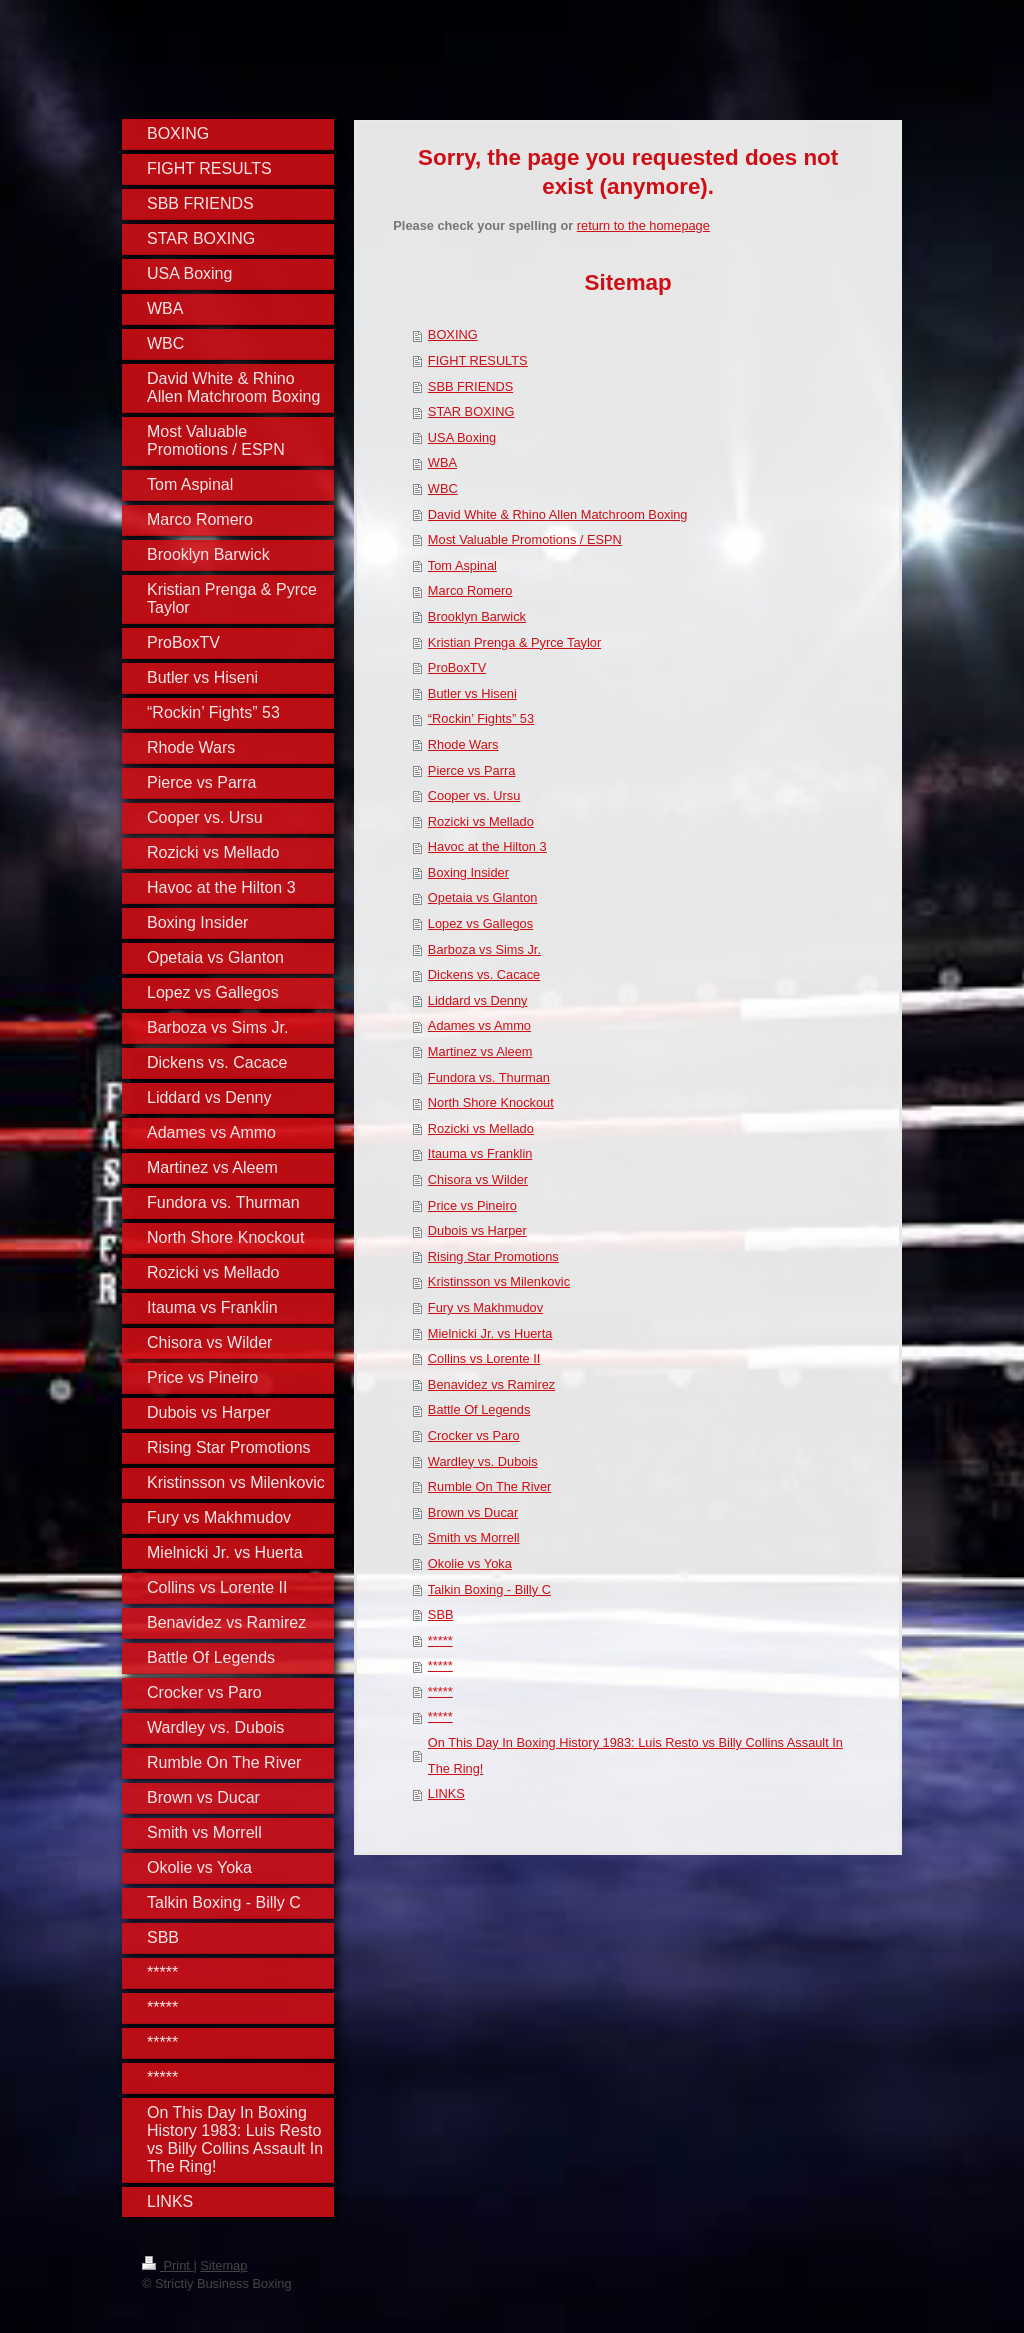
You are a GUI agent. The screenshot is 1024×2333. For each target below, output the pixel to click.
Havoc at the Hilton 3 (487, 846)
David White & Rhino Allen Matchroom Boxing (558, 514)
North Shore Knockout (491, 1102)
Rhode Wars (463, 744)
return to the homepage (643, 225)
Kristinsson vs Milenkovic (499, 1281)
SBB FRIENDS (470, 386)
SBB (441, 1614)
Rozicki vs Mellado (481, 821)
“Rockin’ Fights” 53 (481, 718)
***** (440, 1640)
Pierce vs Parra (471, 770)
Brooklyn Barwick (477, 616)
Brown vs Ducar (473, 1512)
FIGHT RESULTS (478, 360)
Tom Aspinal (462, 565)
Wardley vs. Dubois (483, 1461)
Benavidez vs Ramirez (491, 1384)
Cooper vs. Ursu (474, 795)
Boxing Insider (468, 872)
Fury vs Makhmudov (485, 1307)
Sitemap (223, 2265)
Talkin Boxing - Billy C (489, 1589)
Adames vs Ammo (479, 1025)
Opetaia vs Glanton (483, 897)
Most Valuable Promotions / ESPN (525, 539)
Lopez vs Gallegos (480, 923)
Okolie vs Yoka (470, 1563)
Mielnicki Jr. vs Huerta (490, 1333)
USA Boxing (462, 437)
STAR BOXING (471, 411)
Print (167, 2265)
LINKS (446, 1793)
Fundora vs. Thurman (489, 1077)
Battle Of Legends (479, 1409)
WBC (443, 488)
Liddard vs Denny (478, 1000)
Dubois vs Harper (477, 1230)
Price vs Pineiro (472, 1205)
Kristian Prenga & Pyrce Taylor (514, 642)
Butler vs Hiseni (472, 693)
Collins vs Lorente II (484, 1358)
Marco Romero (470, 590)
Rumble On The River (490, 1486)
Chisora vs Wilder (478, 1179)
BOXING (453, 334)
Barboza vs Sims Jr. (484, 949)
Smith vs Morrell (474, 1537)
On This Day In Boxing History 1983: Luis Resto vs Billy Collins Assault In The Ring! (635, 1755)
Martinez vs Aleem (480, 1051)
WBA (442, 462)
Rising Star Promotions (493, 1256)
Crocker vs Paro (474, 1435)
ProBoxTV (457, 667)
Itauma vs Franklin (480, 1153)
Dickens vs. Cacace (484, 974)
